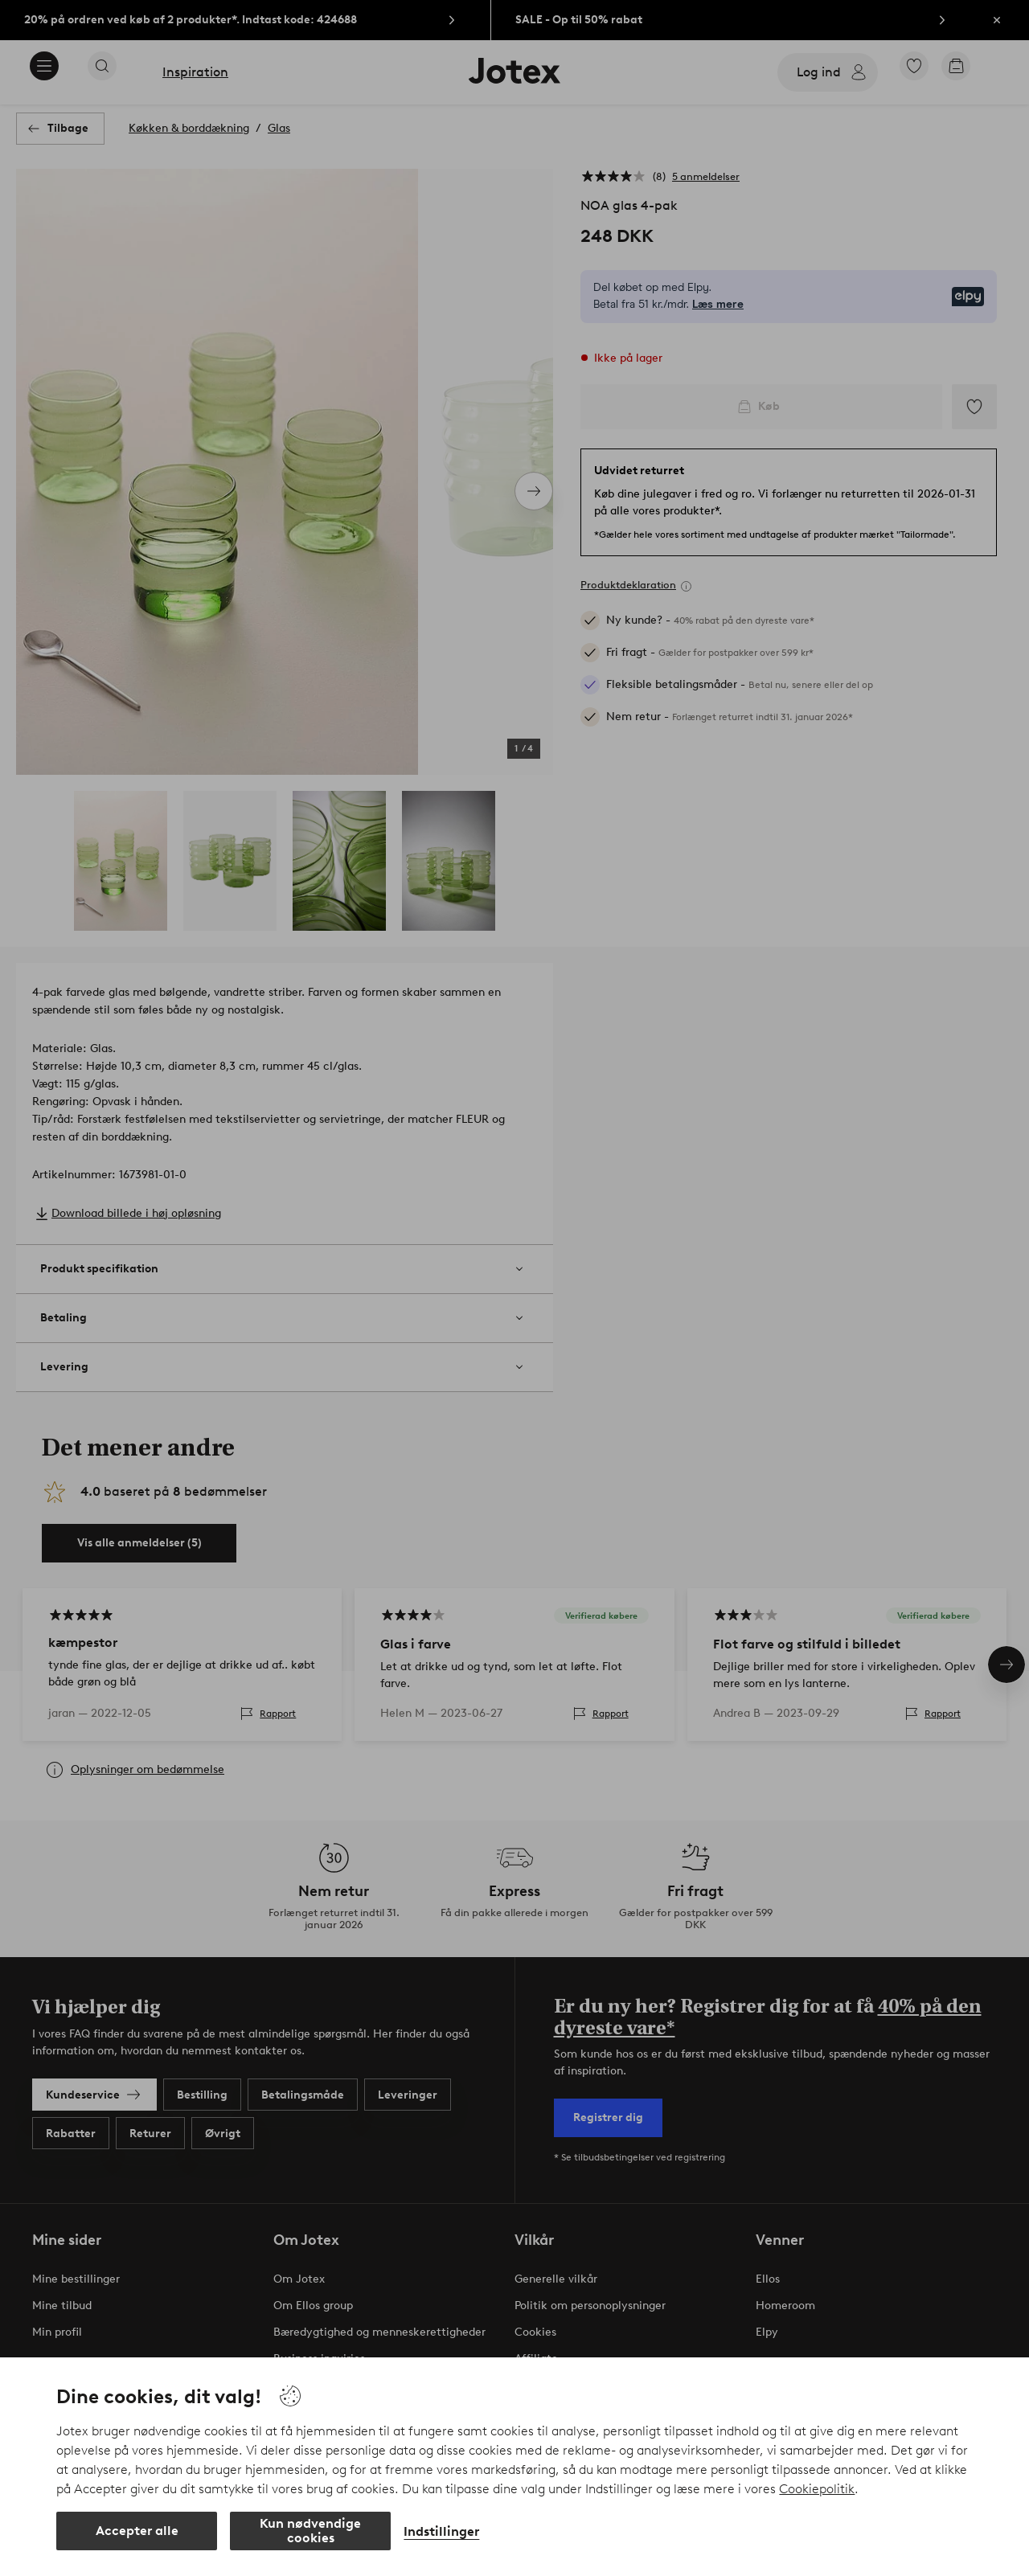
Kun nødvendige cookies (310, 2530)
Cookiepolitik (817, 2488)
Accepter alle (137, 2530)
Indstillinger (441, 2531)
